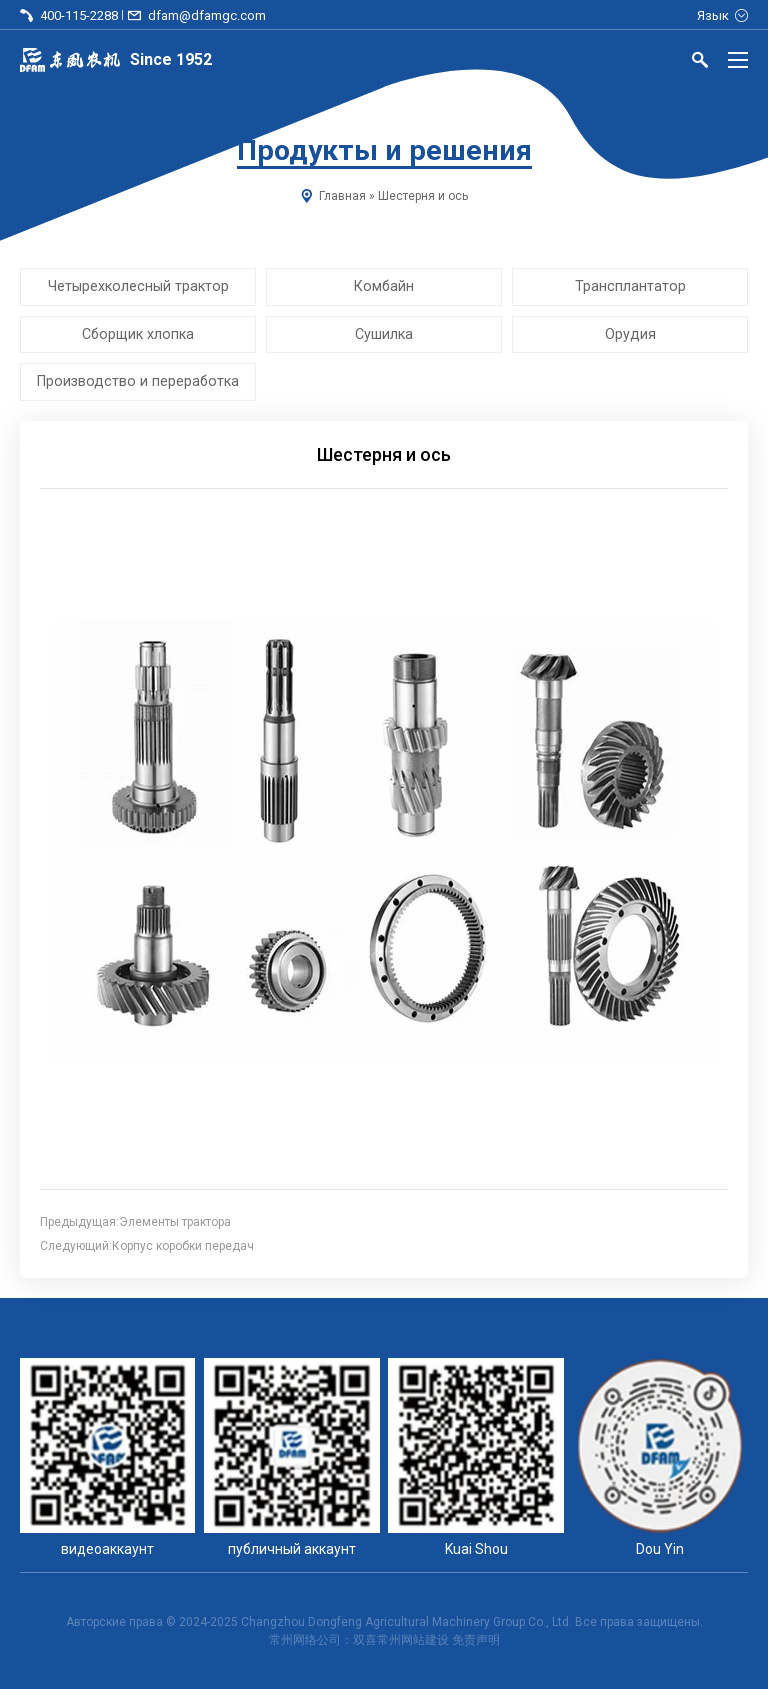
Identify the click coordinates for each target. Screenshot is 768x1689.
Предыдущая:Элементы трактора (135, 1222)
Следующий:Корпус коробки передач (147, 1246)
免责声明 (476, 1640)
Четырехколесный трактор (138, 286)
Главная (342, 196)
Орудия (630, 334)
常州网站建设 (413, 1640)
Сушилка (384, 334)
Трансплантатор (630, 286)
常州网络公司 (305, 1640)
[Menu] (738, 60)
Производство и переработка (138, 382)
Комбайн (384, 286)
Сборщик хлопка (138, 334)
